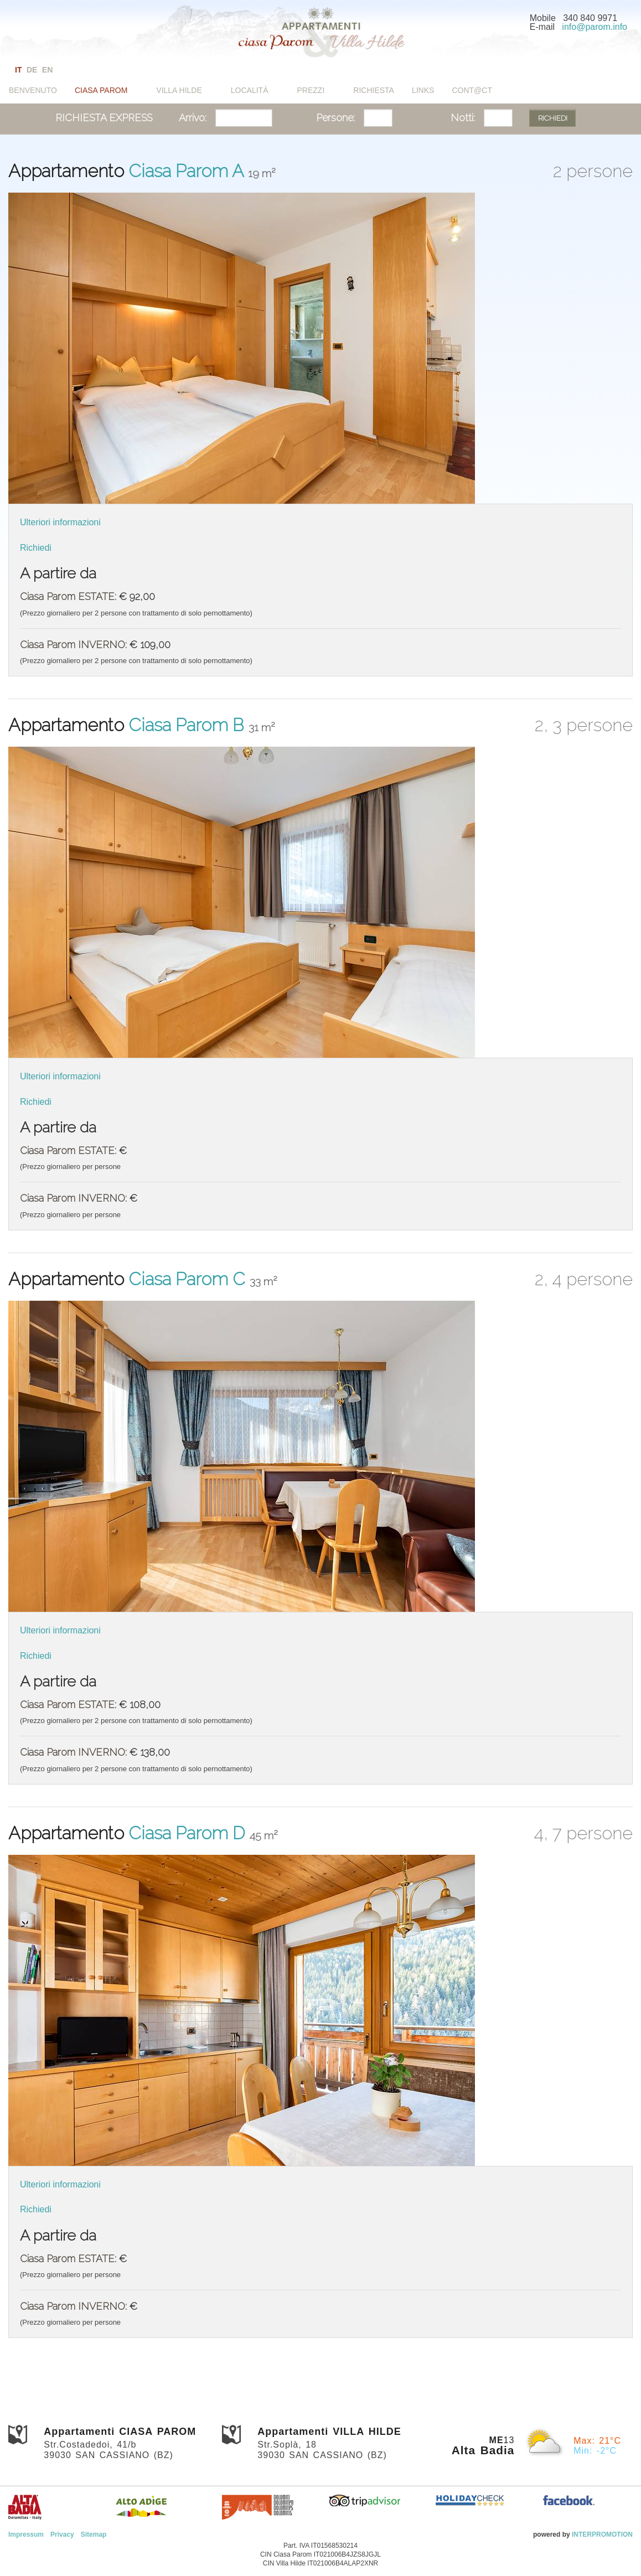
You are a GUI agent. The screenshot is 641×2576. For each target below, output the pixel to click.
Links (423, 90)
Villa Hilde (179, 90)
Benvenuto (33, 90)
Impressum (26, 2534)
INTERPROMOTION (602, 2534)
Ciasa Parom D (189, 1833)
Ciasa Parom (101, 90)
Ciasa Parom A (188, 171)
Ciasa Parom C (189, 1279)
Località (249, 90)
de (32, 69)
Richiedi (35, 547)
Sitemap (94, 2534)
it (18, 69)
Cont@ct (472, 90)
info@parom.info (594, 27)
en (47, 69)
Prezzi (311, 90)
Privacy (62, 2534)
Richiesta (373, 90)
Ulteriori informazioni (60, 522)
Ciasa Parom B (188, 725)
